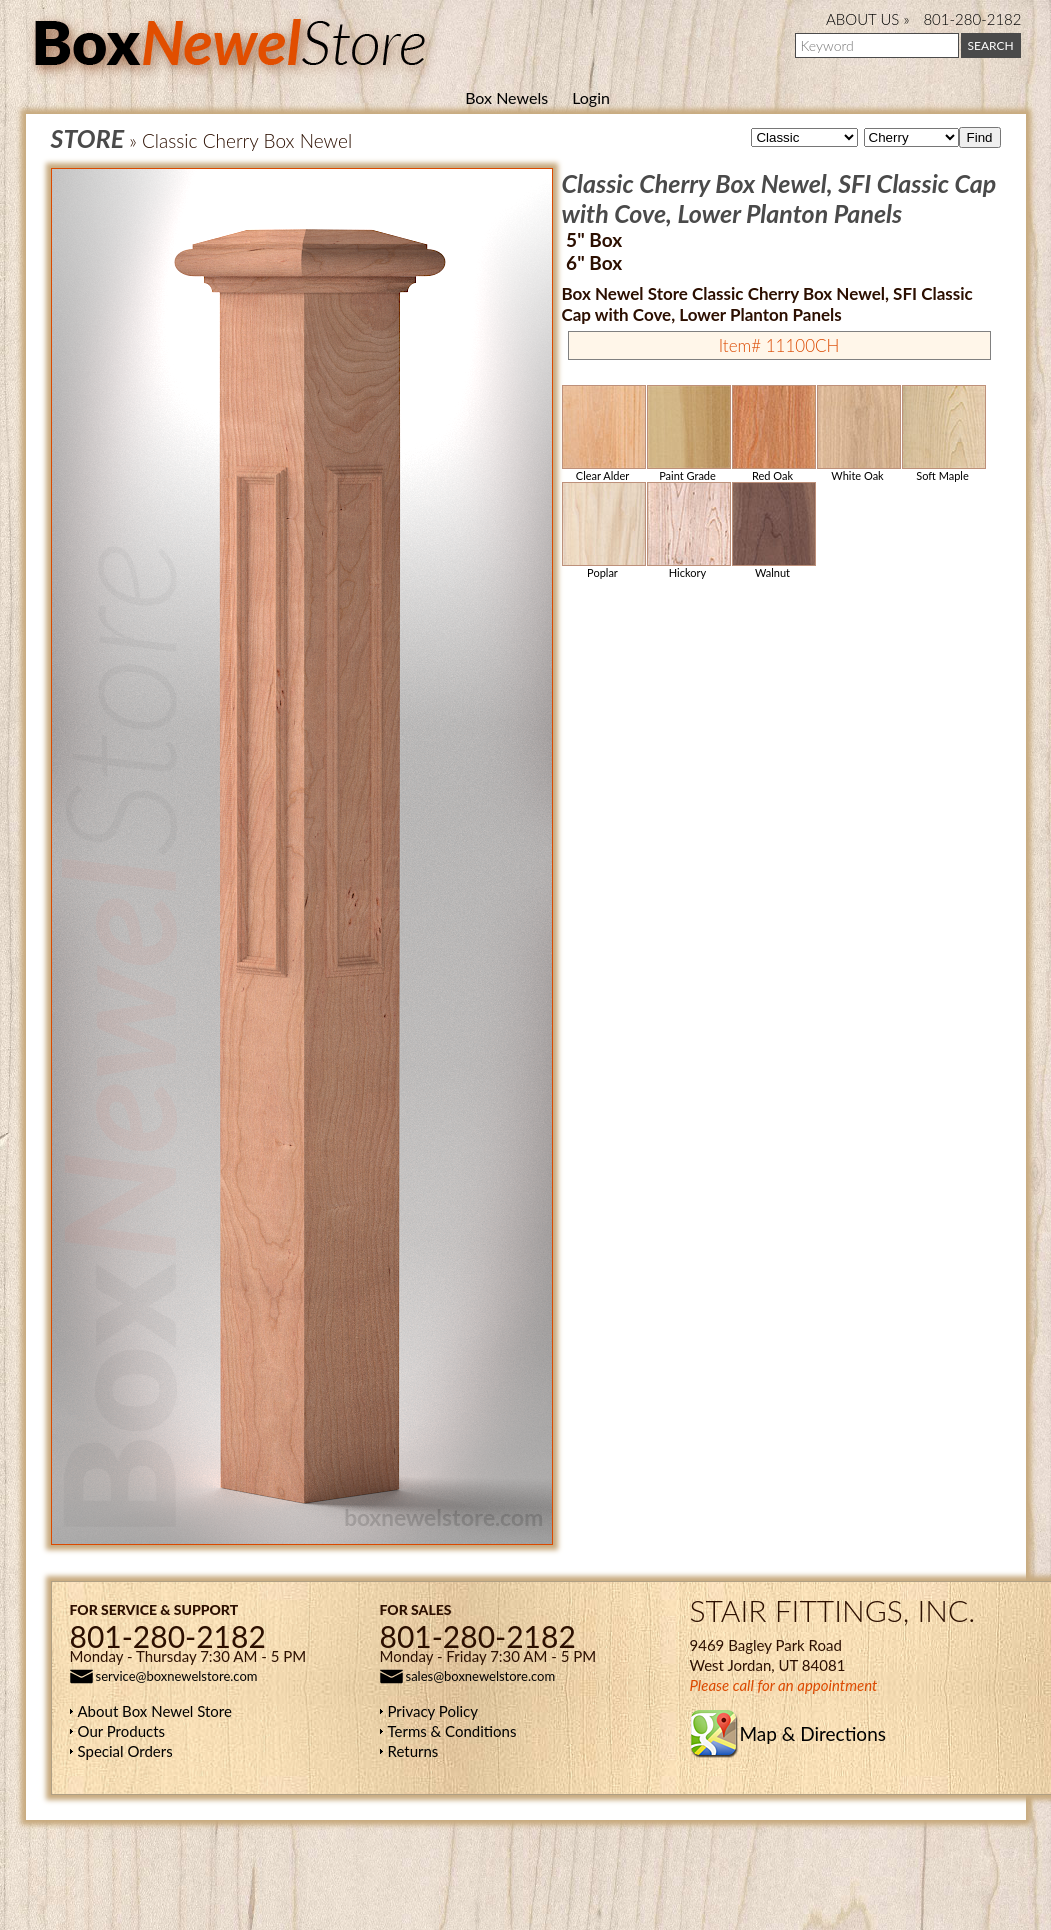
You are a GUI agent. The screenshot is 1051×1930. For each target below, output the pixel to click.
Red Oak (773, 433)
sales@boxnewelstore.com (481, 1676)
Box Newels (506, 97)
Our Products (122, 1731)
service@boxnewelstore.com (177, 1676)
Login (591, 97)
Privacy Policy (433, 1711)
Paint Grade (688, 433)
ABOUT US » (867, 19)
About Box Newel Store (155, 1711)
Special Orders (125, 1751)
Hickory (688, 530)
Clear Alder (603, 433)
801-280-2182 (972, 19)
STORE (88, 138)
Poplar (603, 530)
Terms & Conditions (452, 1731)
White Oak (858, 433)
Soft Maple (943, 433)
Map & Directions (813, 1733)
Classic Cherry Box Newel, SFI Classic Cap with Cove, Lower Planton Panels (779, 198)
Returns (413, 1751)
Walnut (773, 530)
